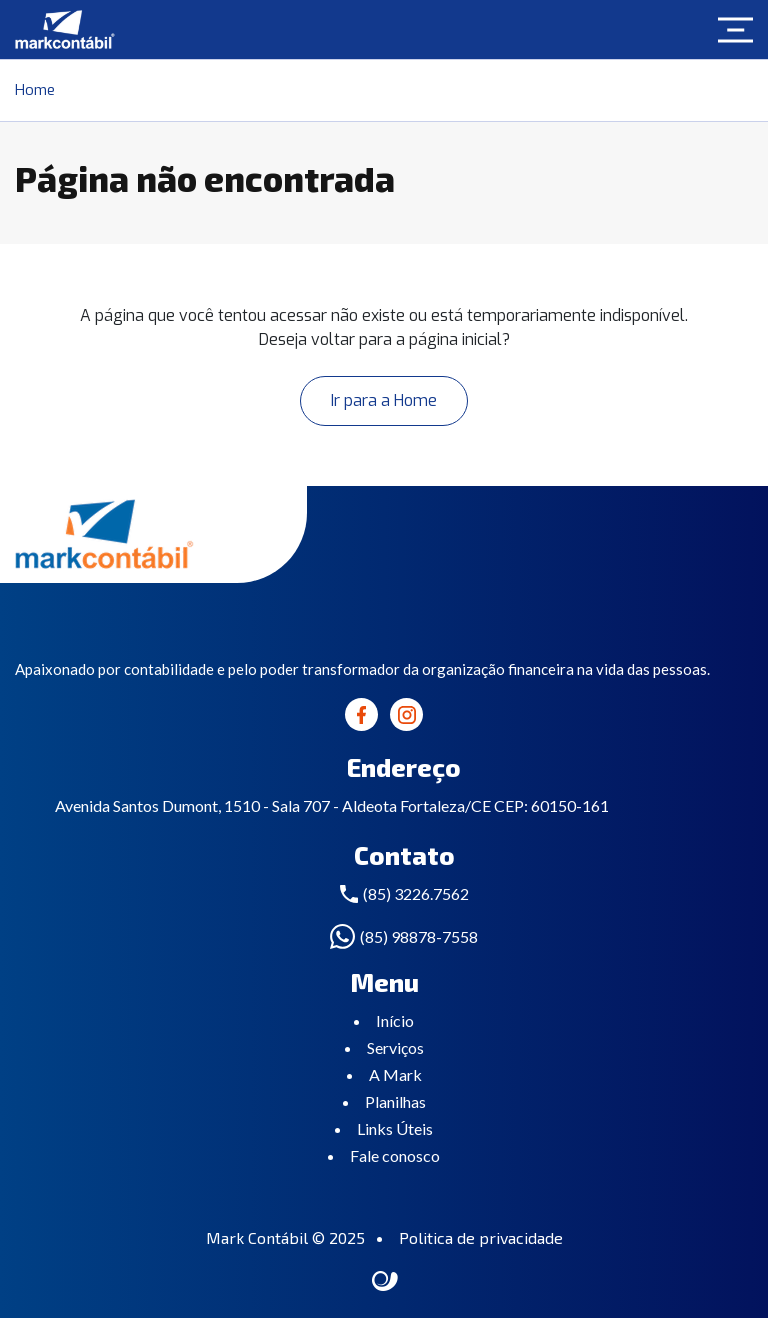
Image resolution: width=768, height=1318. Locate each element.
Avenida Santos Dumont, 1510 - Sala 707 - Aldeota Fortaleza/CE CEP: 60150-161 (332, 805)
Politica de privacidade (481, 1237)
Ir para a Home (384, 400)
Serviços (395, 1047)
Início (395, 1020)
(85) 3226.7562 (416, 893)
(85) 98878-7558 (419, 936)
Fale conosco (395, 1155)
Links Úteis (395, 1128)
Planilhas (395, 1101)
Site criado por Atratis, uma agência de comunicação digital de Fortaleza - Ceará (385, 1282)
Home (35, 90)
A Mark (395, 1074)
